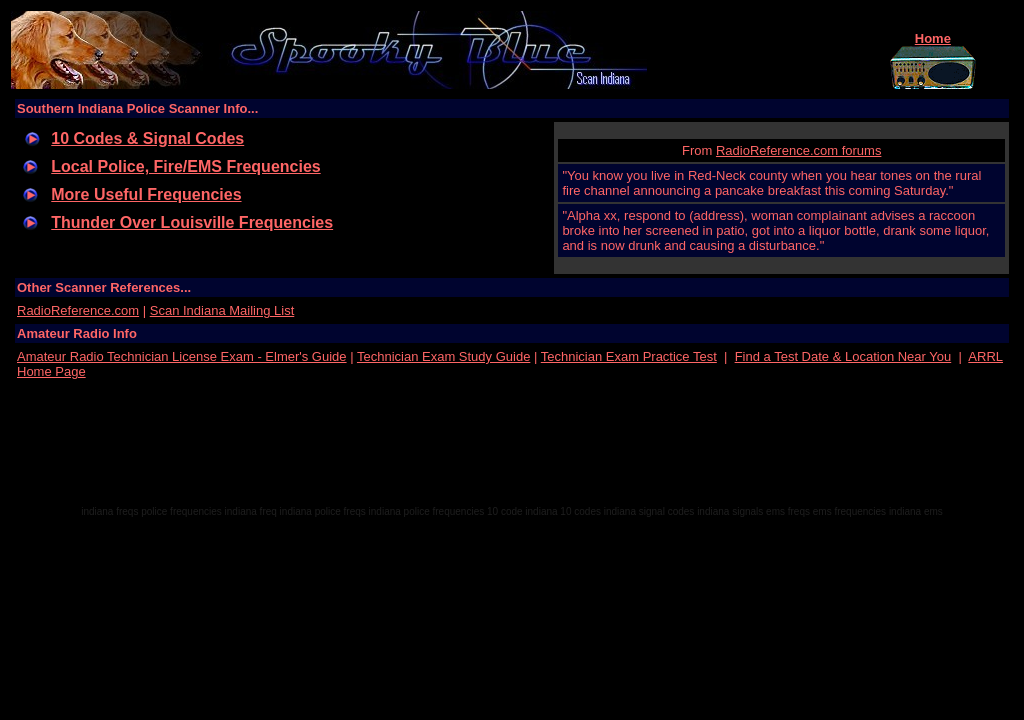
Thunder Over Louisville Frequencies (192, 222)
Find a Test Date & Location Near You (843, 356)
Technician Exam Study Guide (443, 356)
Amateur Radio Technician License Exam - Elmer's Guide (182, 356)
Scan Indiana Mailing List (222, 310)
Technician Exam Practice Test (629, 356)
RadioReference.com (78, 310)
